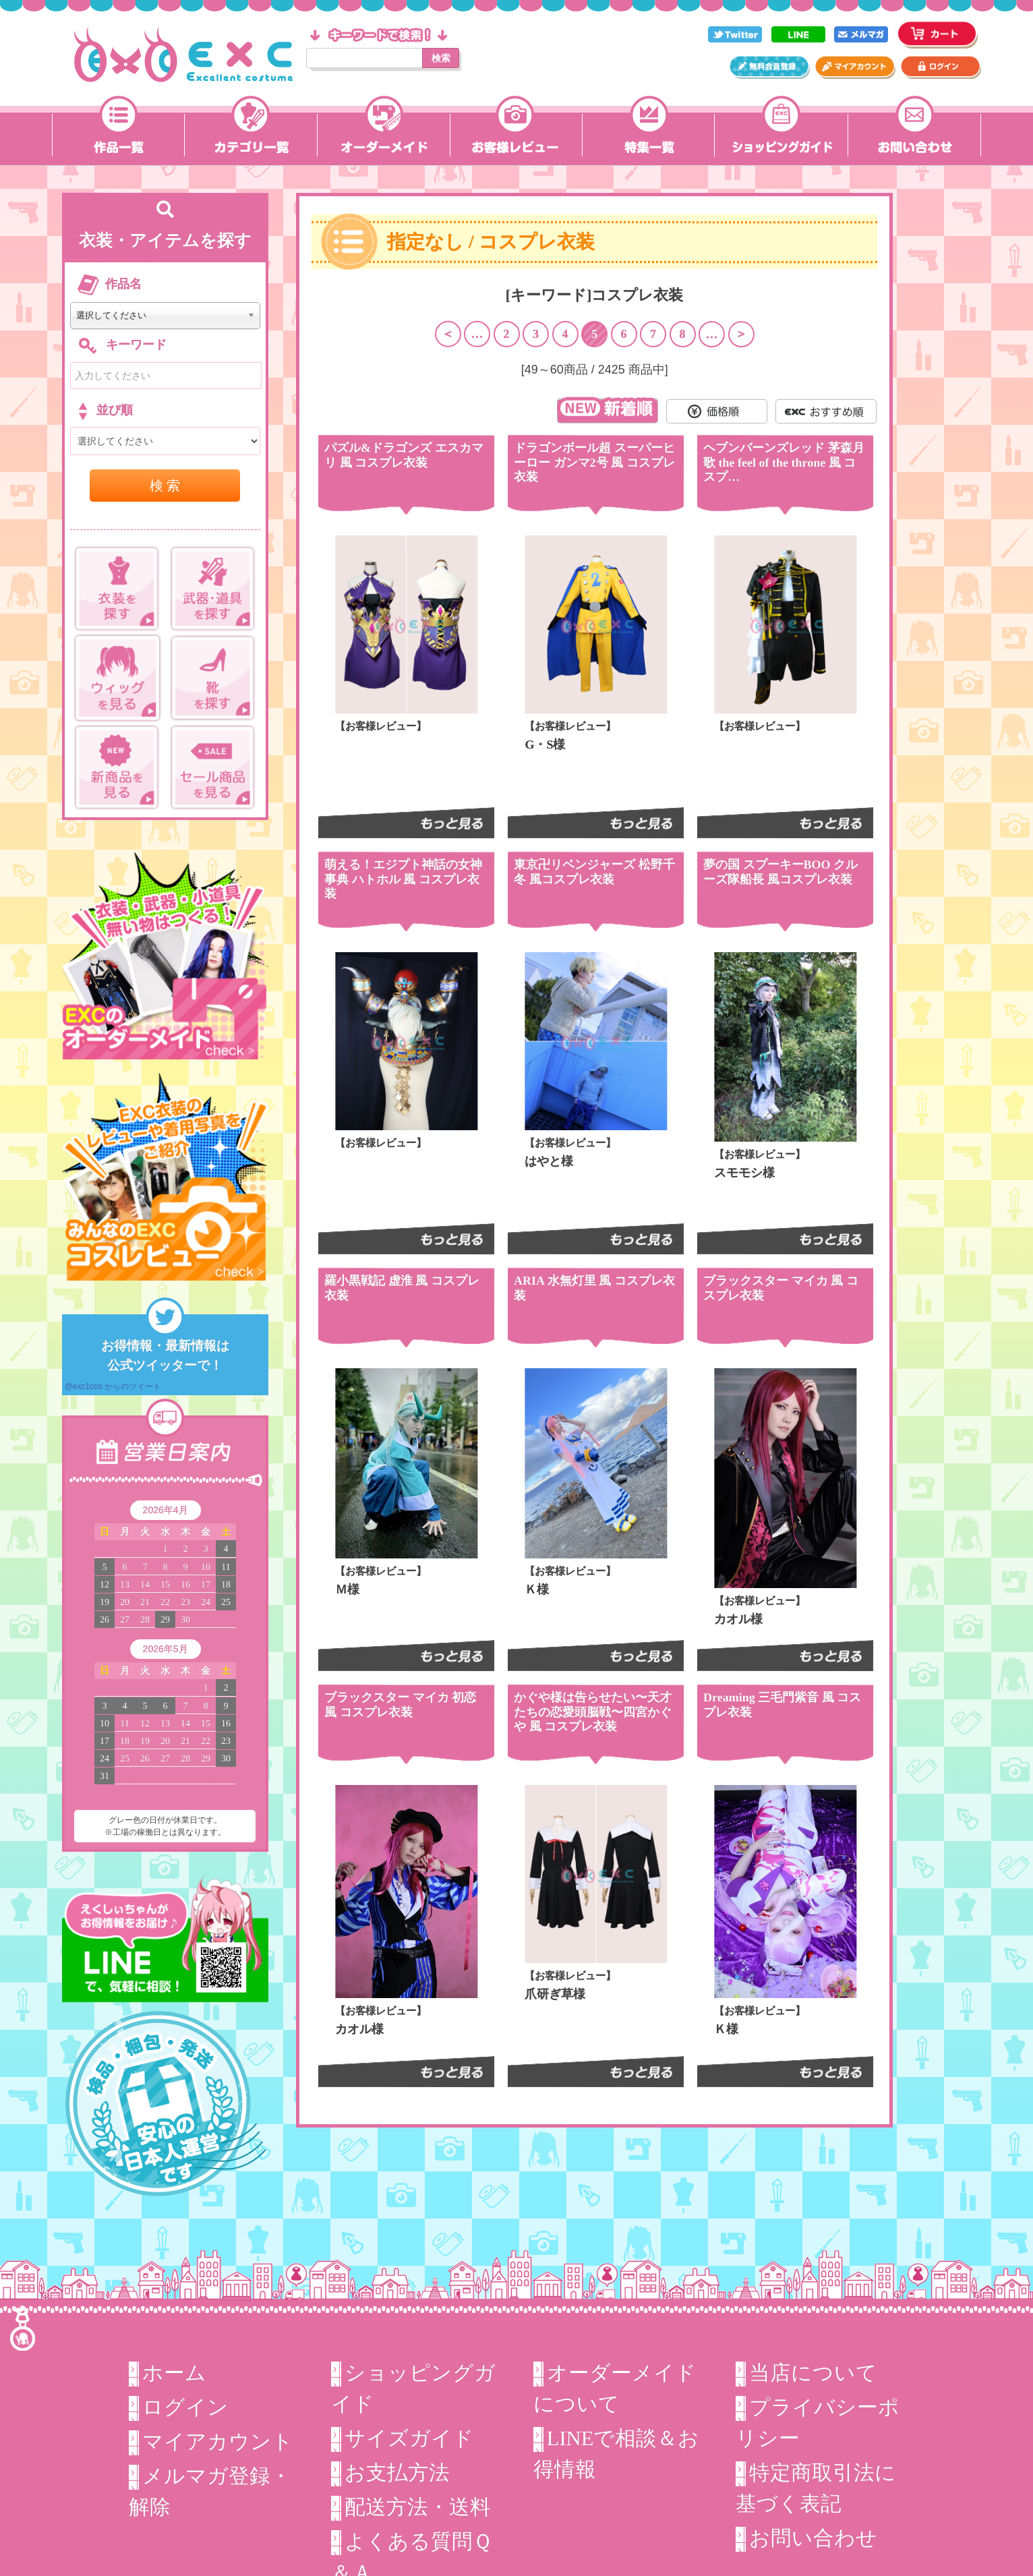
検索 (441, 58)
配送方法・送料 (418, 2507)
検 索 (165, 485)
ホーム (174, 2373)
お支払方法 (397, 2472)
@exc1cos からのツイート (113, 1386)
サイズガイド (409, 2438)
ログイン (185, 2407)
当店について (813, 2373)
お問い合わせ (813, 2537)
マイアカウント (217, 2441)
